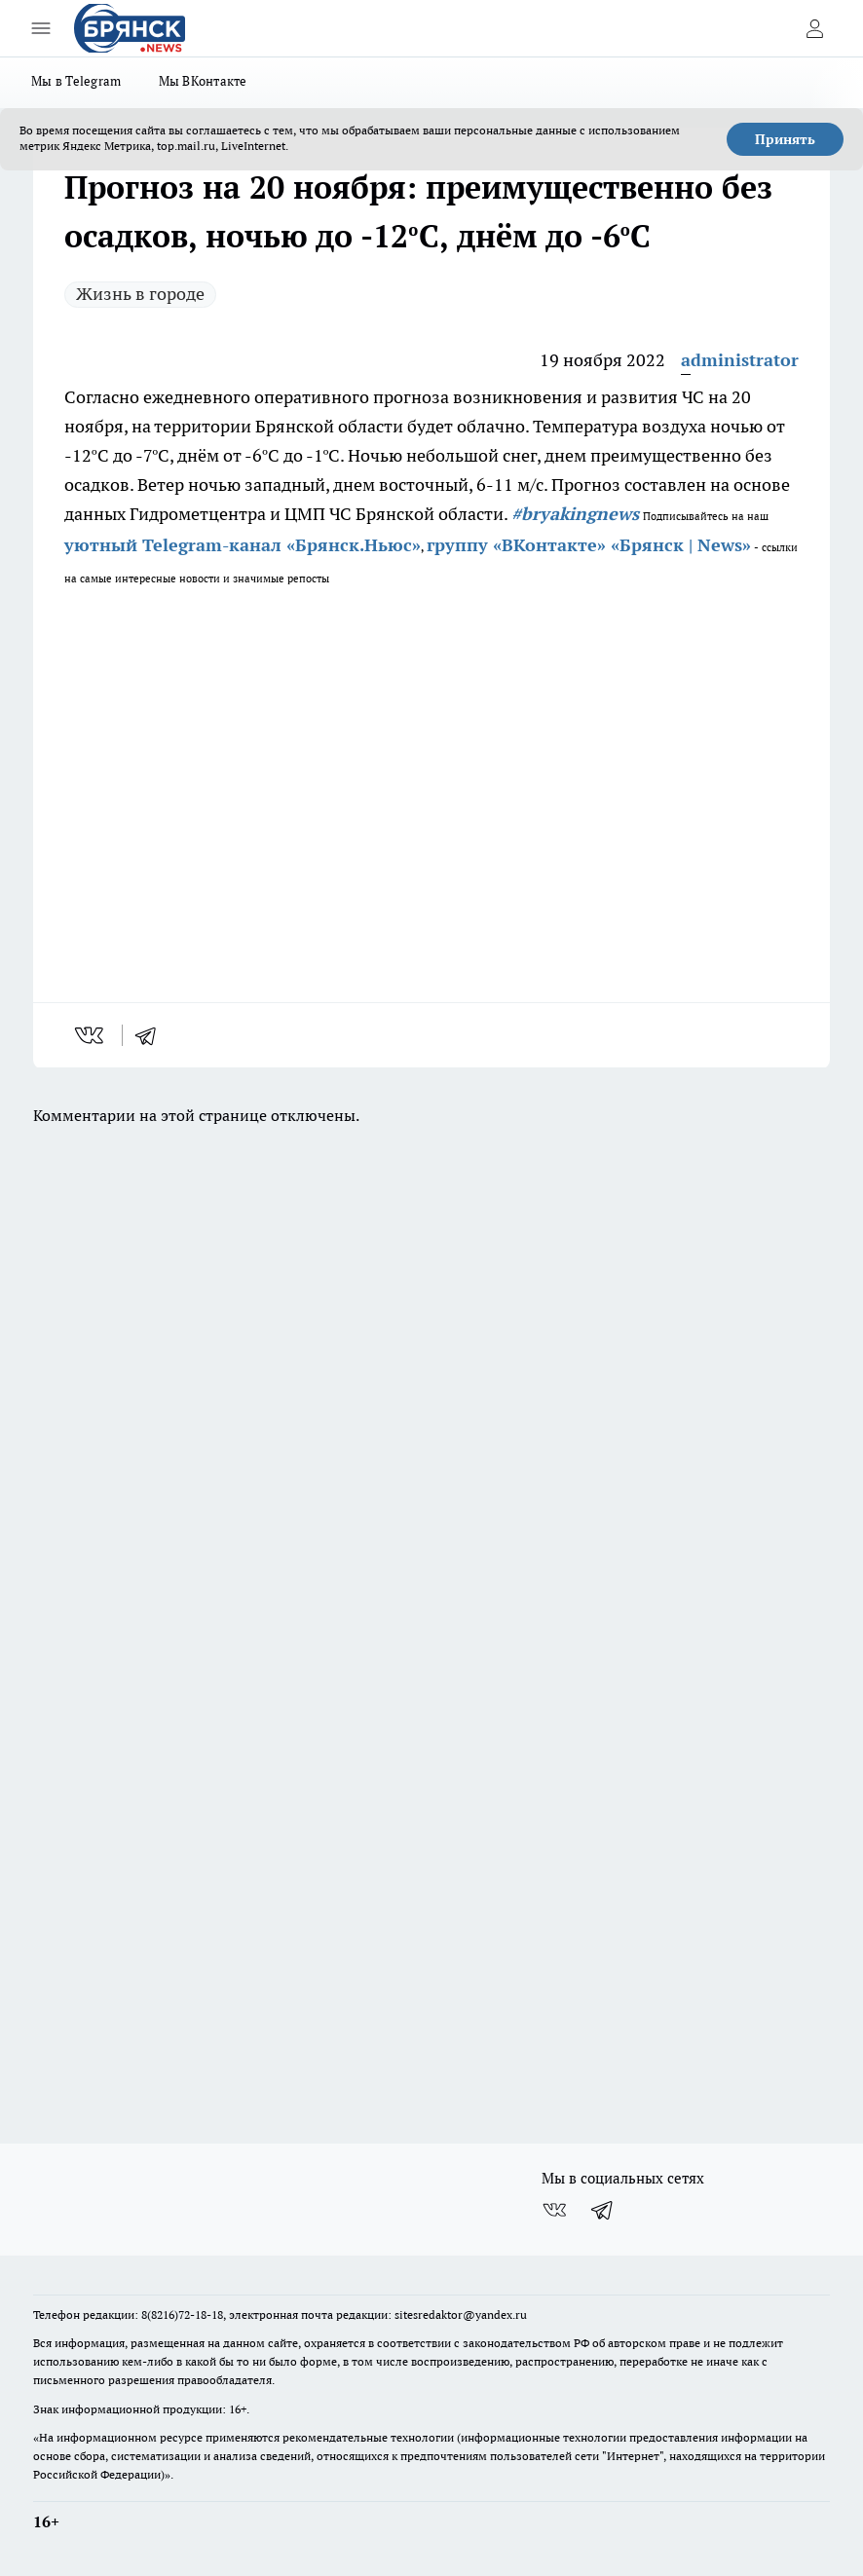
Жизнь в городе (140, 293)
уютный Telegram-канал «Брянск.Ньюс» (242, 545)
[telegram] (151, 1035)
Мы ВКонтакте (203, 81)
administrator (740, 360)
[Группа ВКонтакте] (554, 2209)
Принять (785, 139)
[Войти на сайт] (814, 28)
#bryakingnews (575, 514)
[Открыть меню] (41, 28)
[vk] (91, 1035)
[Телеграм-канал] (603, 2209)
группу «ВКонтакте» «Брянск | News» (589, 545)
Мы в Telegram (76, 81)
